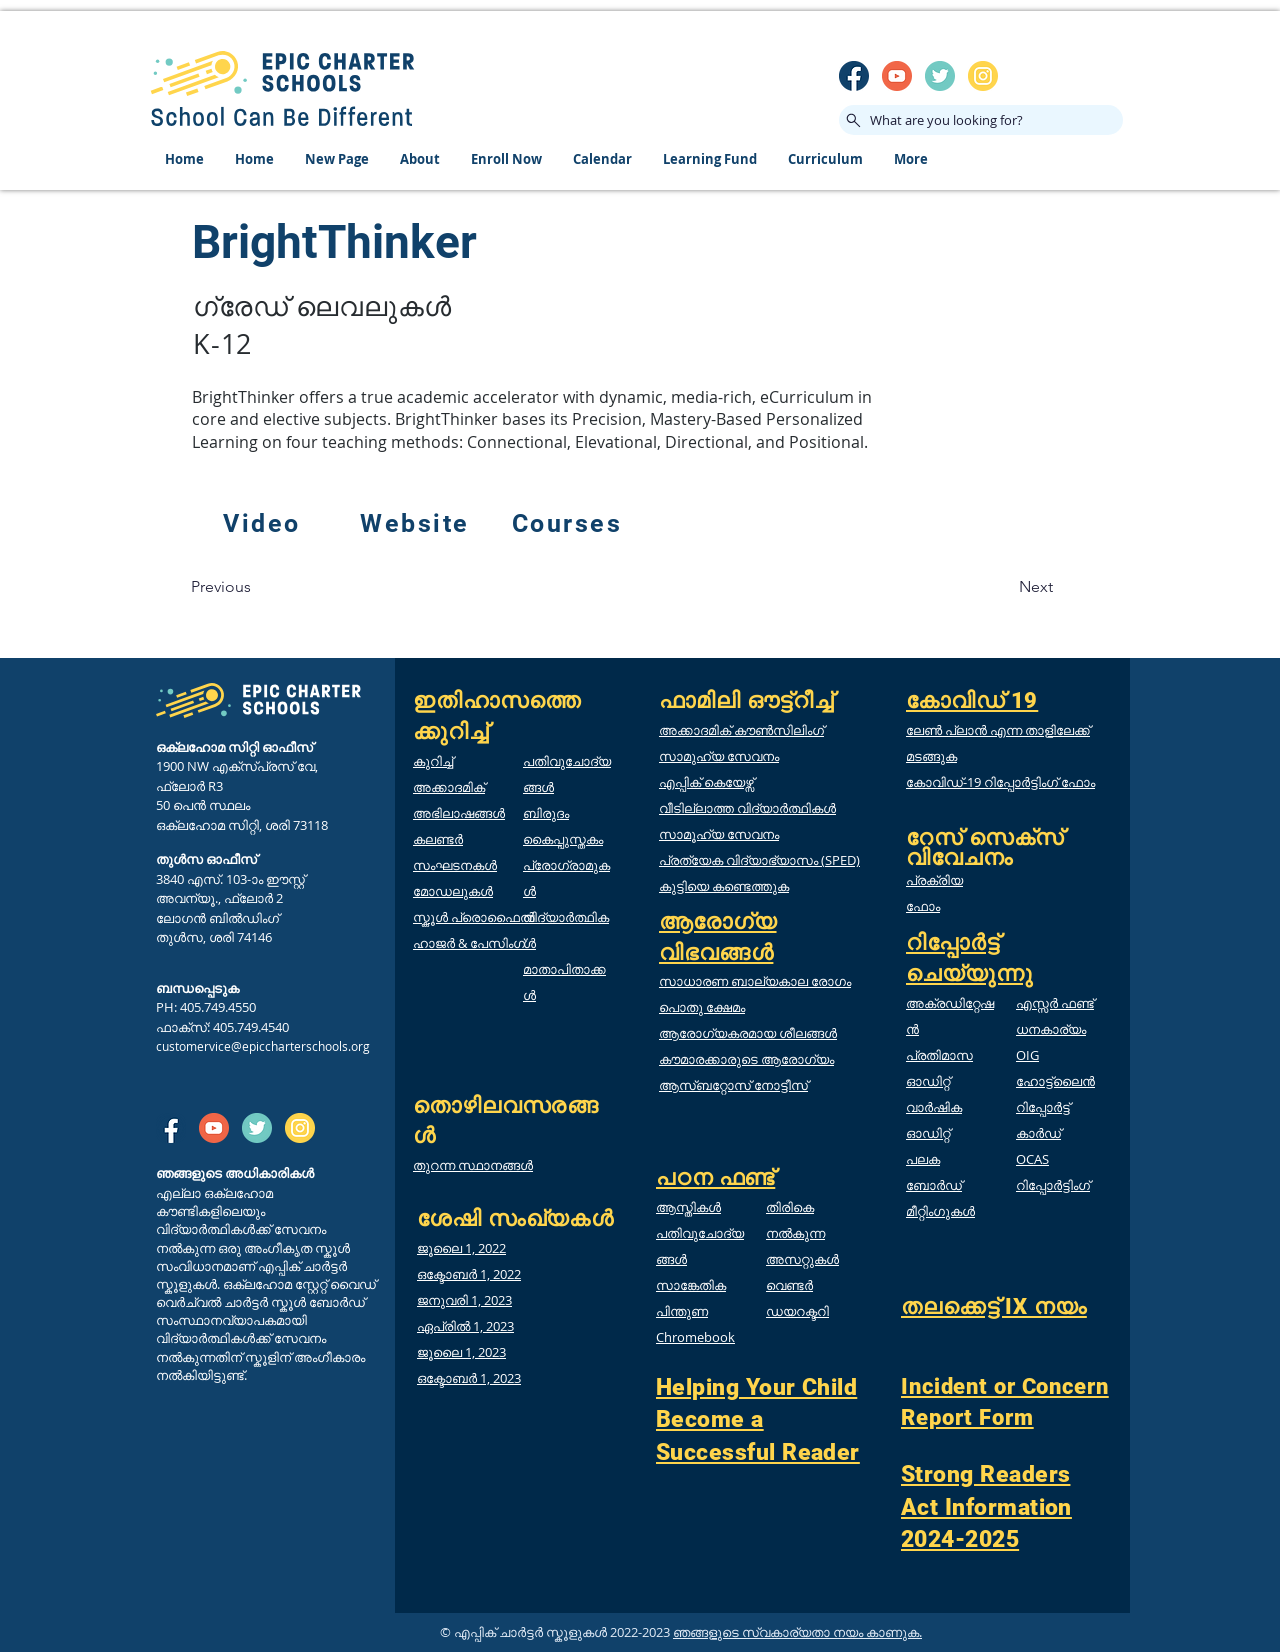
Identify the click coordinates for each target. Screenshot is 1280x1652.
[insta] (983, 76)
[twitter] (940, 76)
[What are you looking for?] (981, 120)
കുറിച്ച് (433, 761)
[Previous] (221, 587)
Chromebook (695, 1337)
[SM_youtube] (897, 76)
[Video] (264, 524)
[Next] (1036, 587)
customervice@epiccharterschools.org (263, 1046)
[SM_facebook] (854, 76)
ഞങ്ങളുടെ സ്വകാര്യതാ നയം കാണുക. (797, 1632)
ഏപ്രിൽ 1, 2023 (465, 1326)
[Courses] (569, 524)
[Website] (417, 524)
